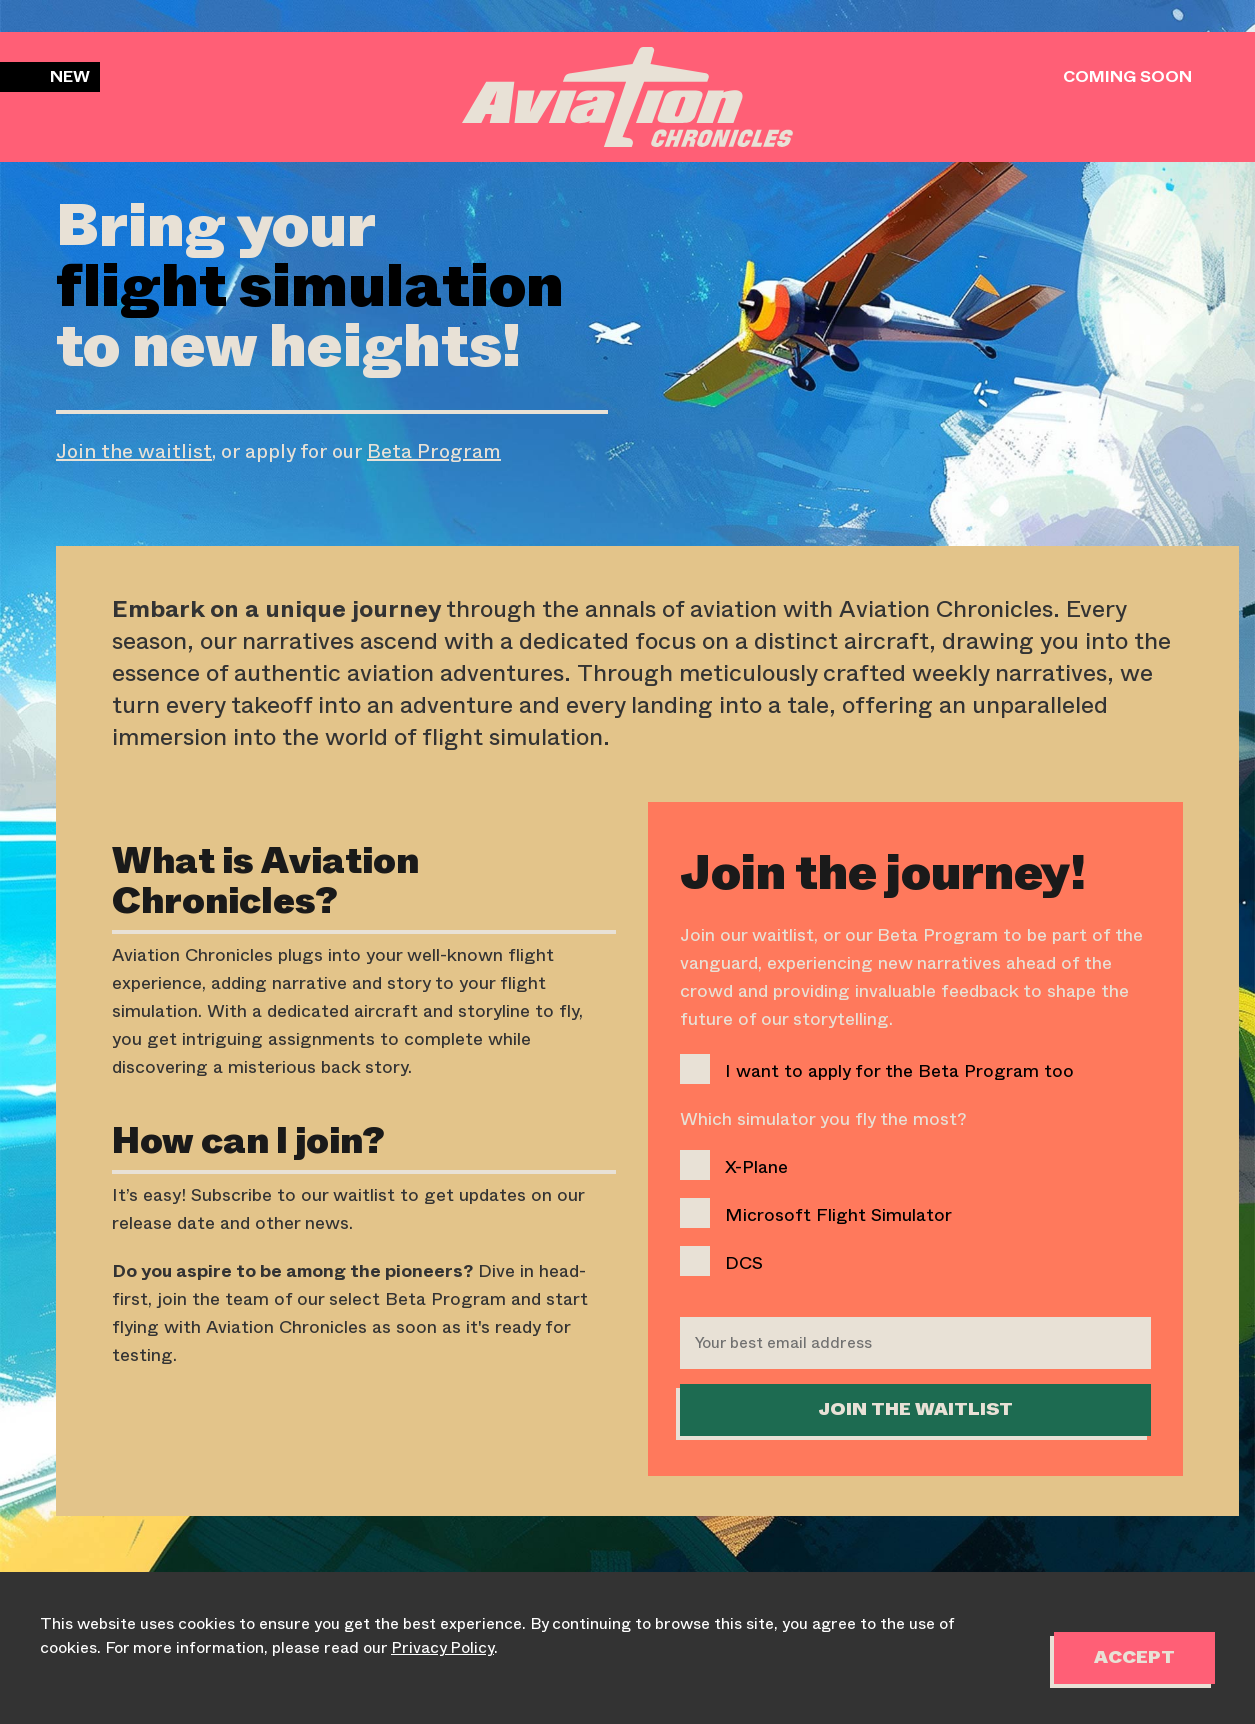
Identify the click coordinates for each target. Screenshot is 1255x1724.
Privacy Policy (442, 1648)
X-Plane (734, 1165)
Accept (1134, 1658)
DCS (721, 1261)
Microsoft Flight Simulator (816, 1213)
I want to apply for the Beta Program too (877, 1069)
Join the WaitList (915, 1410)
